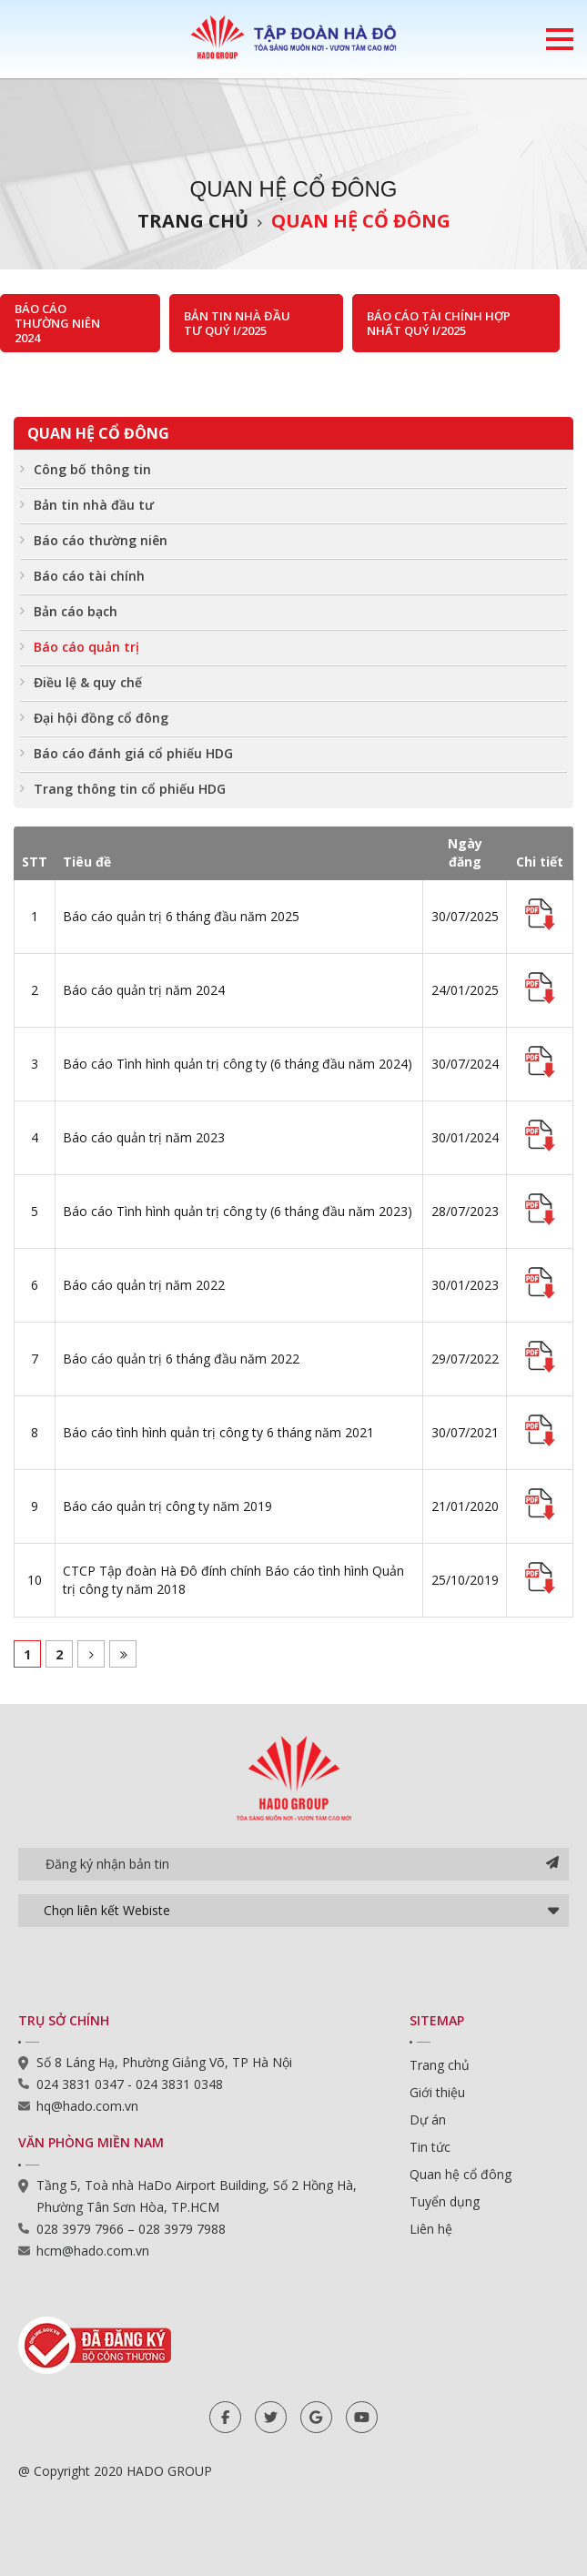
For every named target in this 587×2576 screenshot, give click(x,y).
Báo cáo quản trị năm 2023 (144, 1137)
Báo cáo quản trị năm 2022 (144, 1284)
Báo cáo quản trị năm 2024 (144, 990)
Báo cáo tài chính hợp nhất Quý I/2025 (439, 323)
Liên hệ (431, 2228)
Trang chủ (192, 220)
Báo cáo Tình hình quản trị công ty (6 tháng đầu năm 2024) (237, 1063)
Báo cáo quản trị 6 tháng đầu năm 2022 (181, 1358)
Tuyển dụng (445, 2201)
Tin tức (430, 2146)
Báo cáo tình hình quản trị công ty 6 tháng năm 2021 (218, 1432)
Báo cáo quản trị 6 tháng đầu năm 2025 (181, 916)
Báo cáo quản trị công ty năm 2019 (167, 1506)
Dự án (428, 2119)
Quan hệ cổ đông (360, 220)
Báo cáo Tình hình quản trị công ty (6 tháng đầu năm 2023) (237, 1211)
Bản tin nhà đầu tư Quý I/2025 (237, 323)
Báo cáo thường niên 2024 (57, 323)
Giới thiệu (437, 2092)
